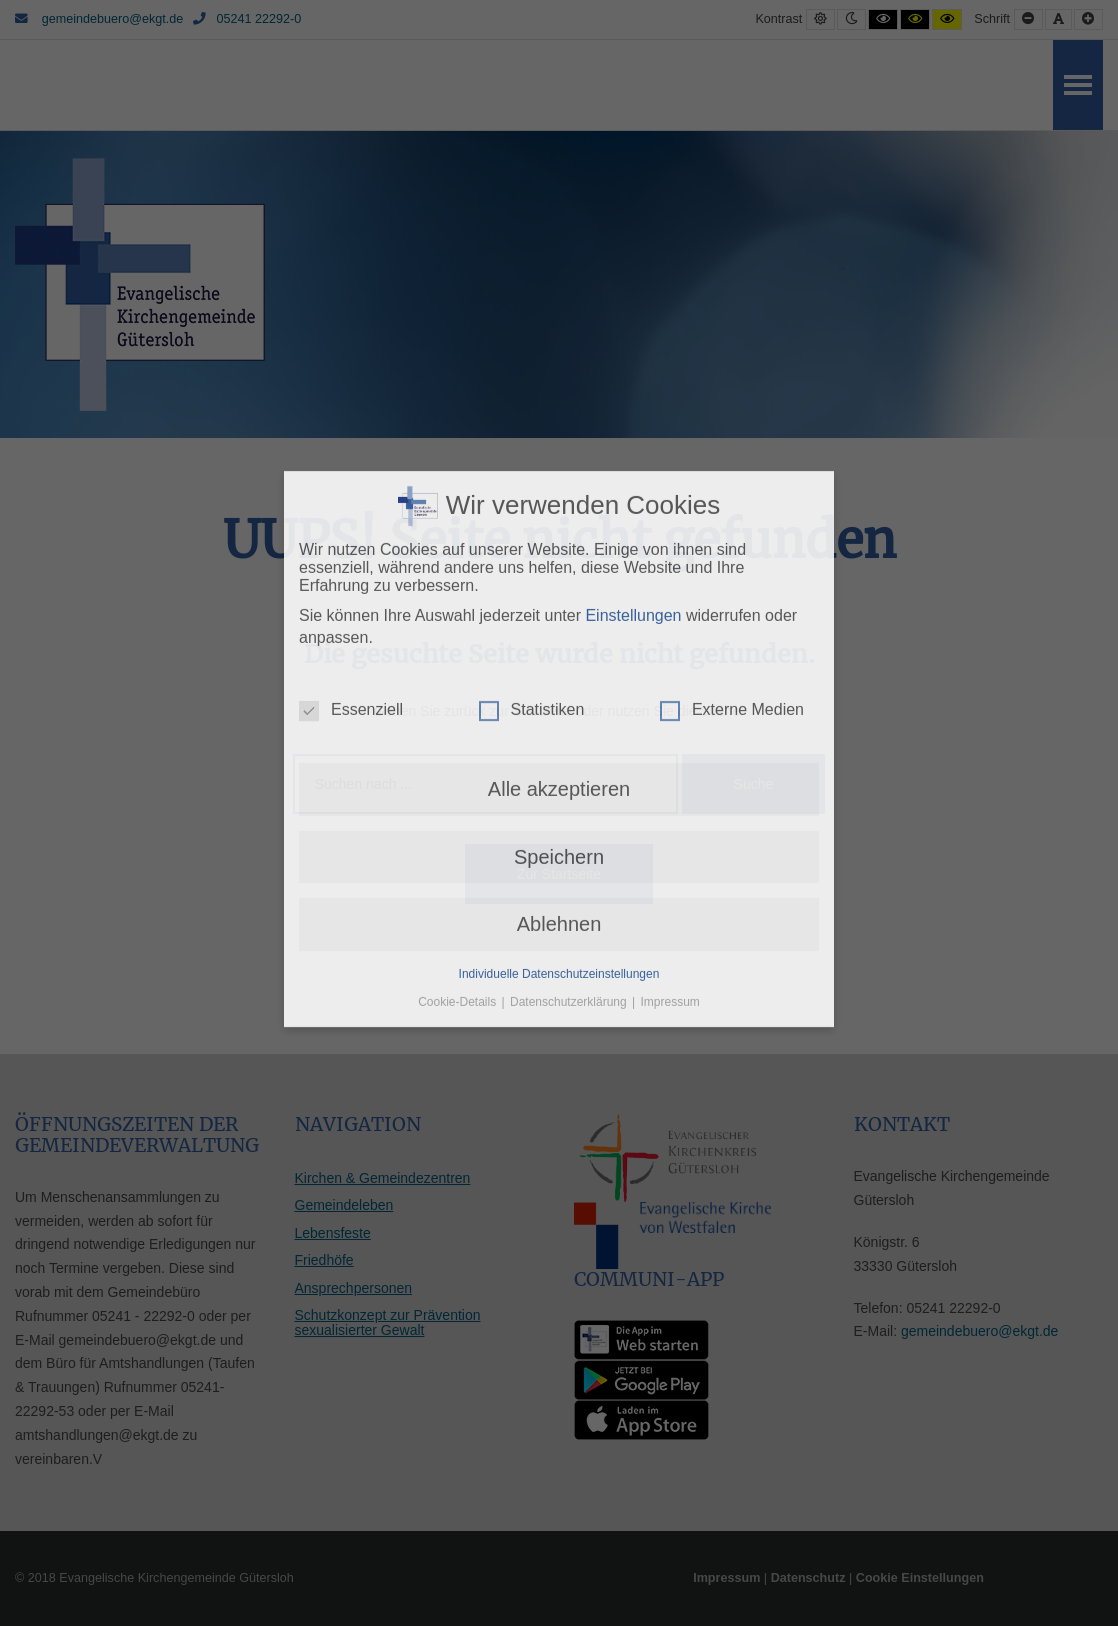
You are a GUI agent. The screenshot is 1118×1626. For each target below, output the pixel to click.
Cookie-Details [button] (458, 875)
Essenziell (351, 584)
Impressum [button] (670, 875)
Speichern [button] (559, 730)
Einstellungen (633, 488)
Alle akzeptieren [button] (559, 663)
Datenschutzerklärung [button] (570, 875)
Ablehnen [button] (559, 798)
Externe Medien (732, 584)
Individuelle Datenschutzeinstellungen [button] (559, 847)
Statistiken (532, 584)
